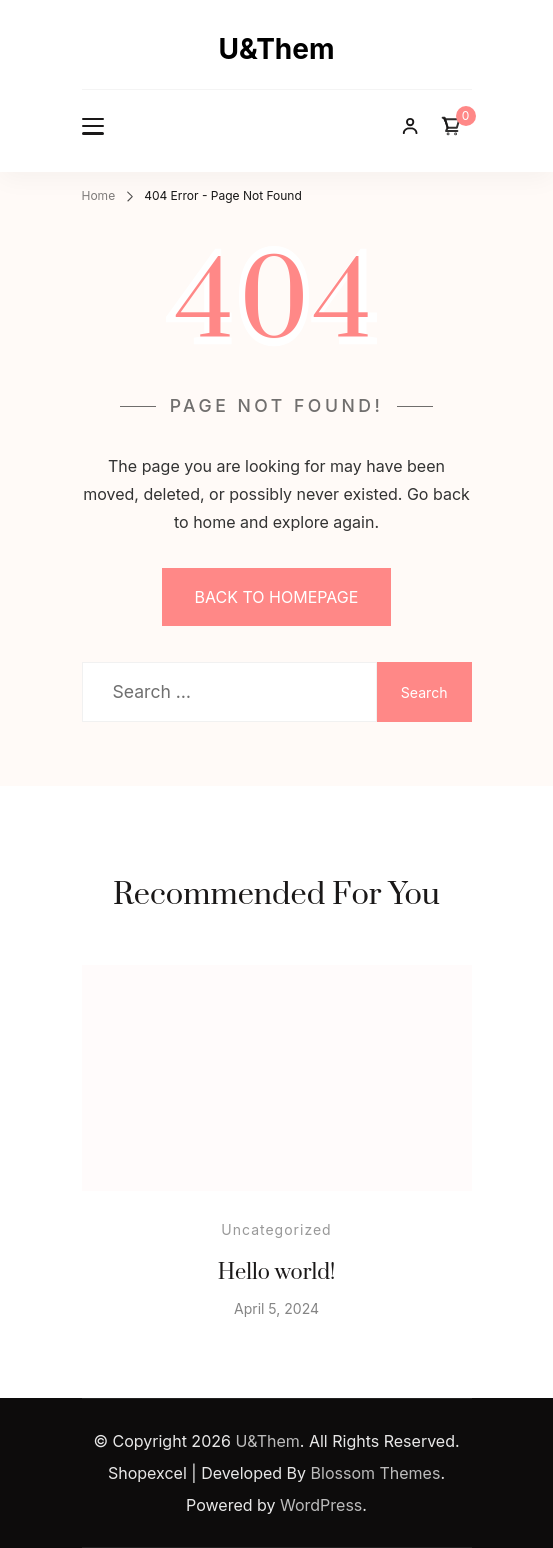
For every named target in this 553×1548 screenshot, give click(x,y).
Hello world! (277, 1272)
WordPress (321, 1505)
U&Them (276, 49)
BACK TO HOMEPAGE (277, 597)
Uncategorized (276, 1229)
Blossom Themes (376, 1473)
